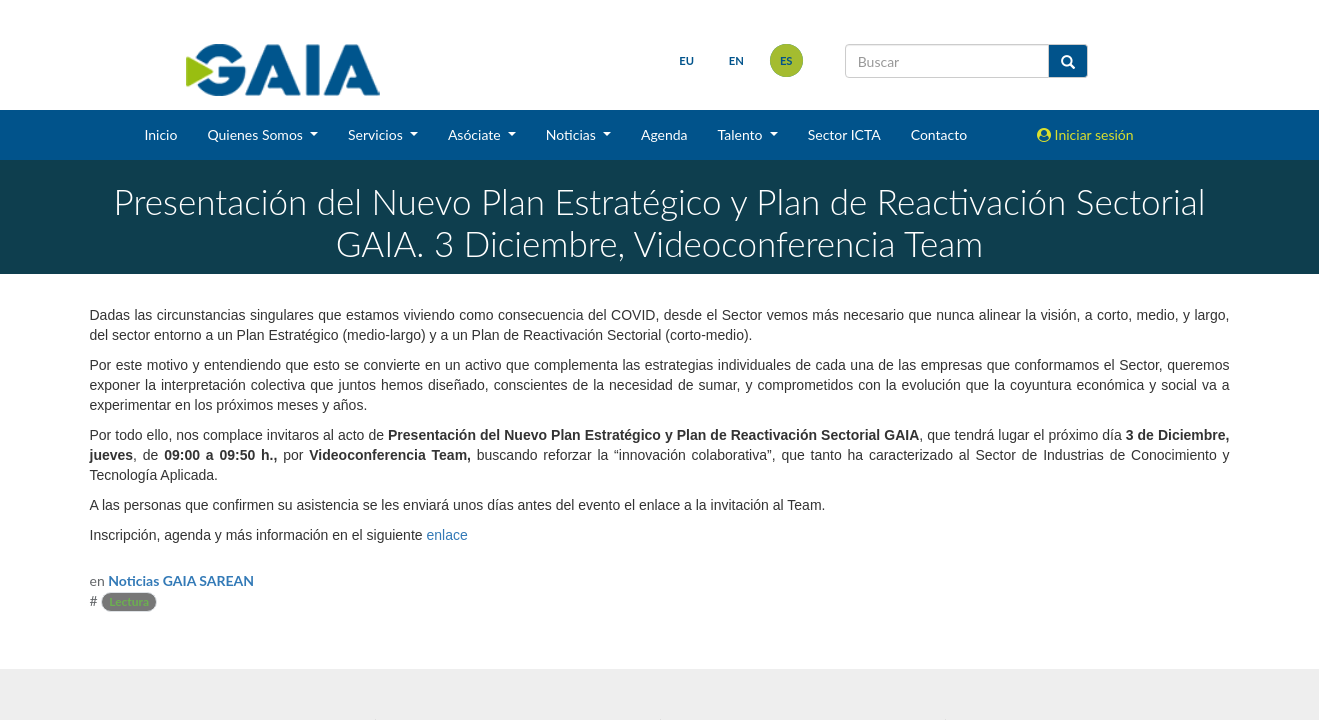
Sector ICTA (844, 134)
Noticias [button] (573, 134)
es (786, 60)
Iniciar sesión (1085, 134)
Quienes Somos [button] (256, 134)
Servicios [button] (377, 134)
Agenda (664, 134)
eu (686, 60)
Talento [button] (742, 134)
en (736, 60)
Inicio (160, 134)
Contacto (939, 134)
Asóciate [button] (476, 134)
